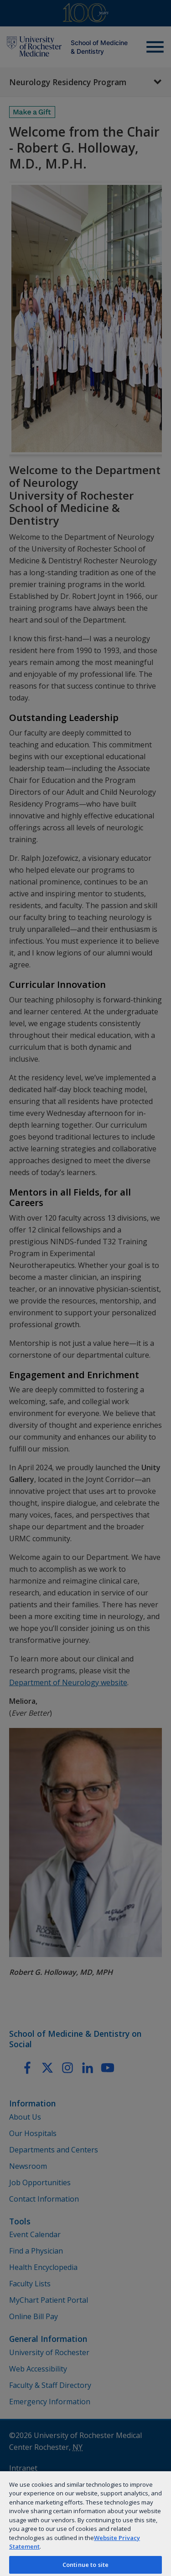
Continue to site (85, 2565)
